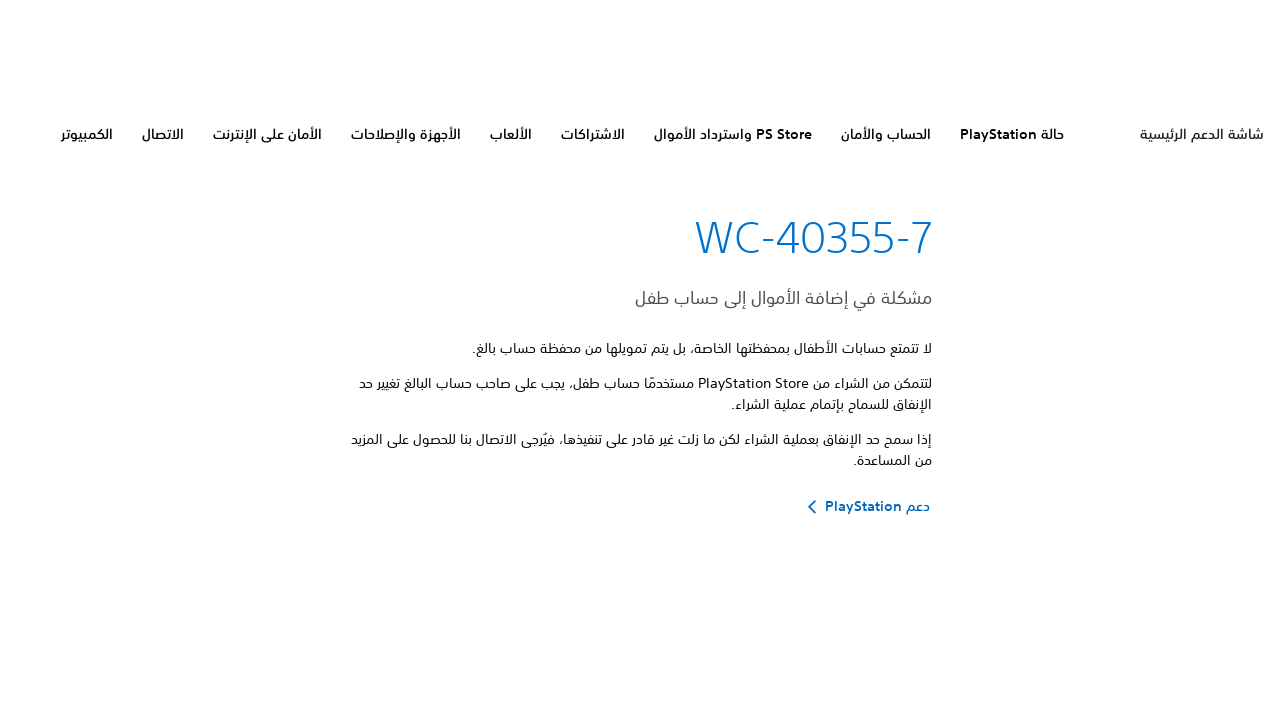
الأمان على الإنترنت (267, 134)
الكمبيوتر (87, 134)
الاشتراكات (593, 134)
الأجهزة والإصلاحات (406, 134)
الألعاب (511, 134)
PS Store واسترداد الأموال (733, 134)
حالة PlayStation (1012, 134)
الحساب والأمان (886, 134)
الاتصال (163, 134)
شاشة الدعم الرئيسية (1202, 134)
